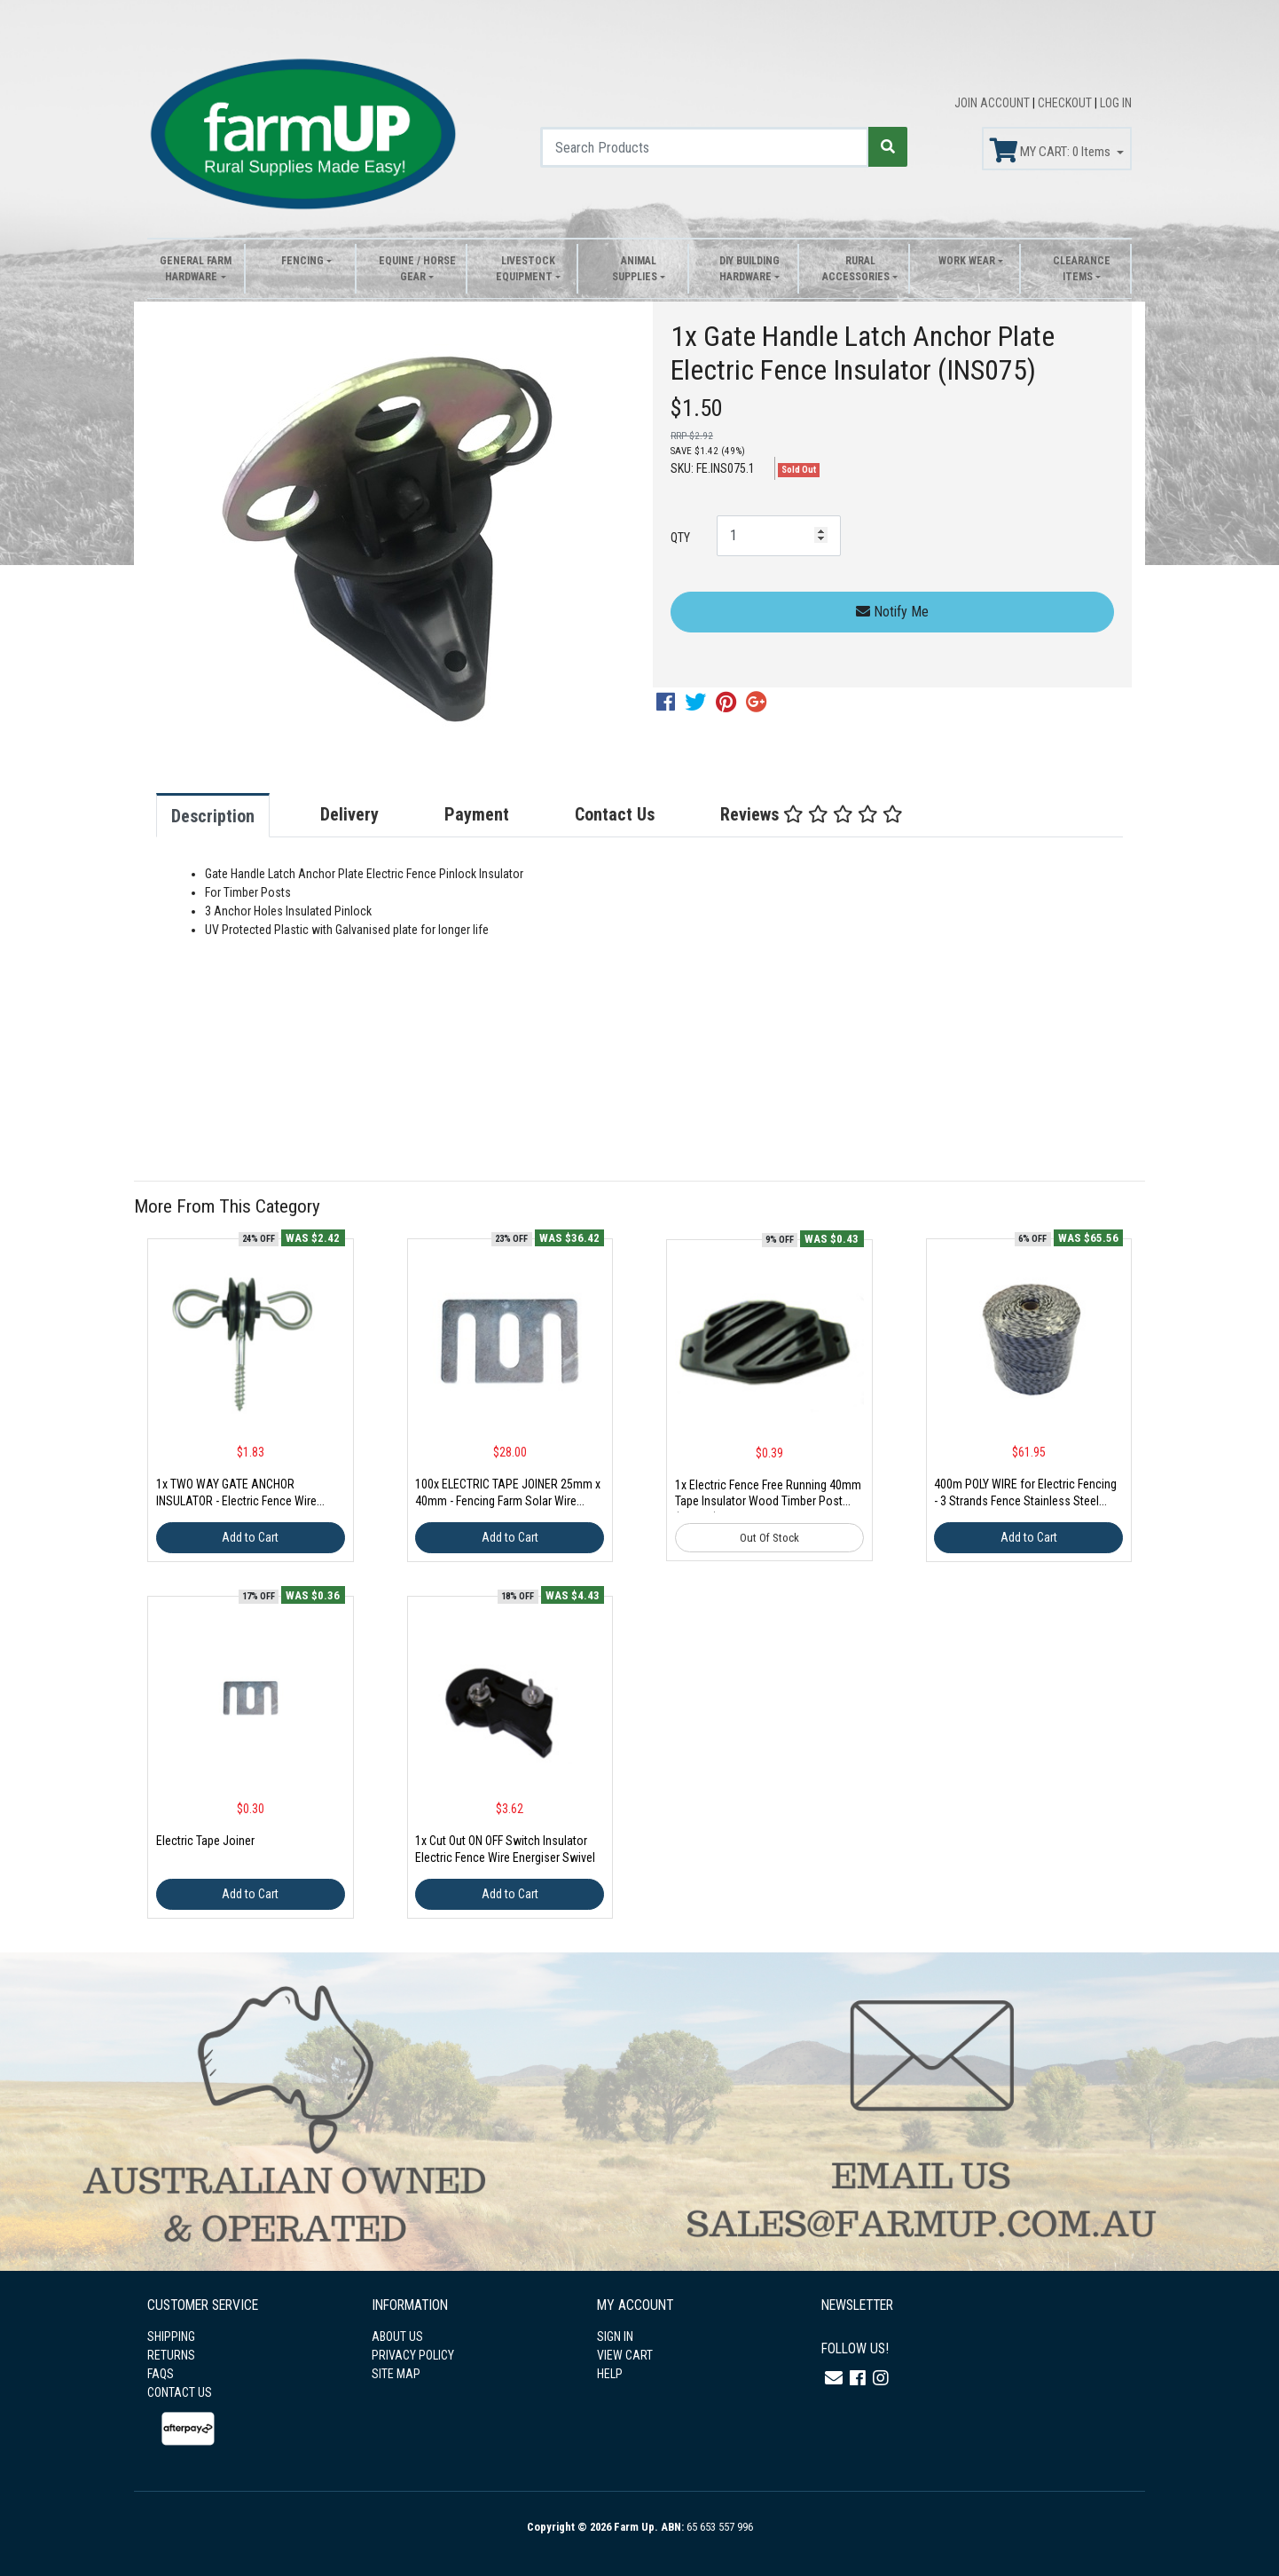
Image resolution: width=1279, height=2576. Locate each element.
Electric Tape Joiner (205, 1841)
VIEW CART (625, 2355)
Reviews (811, 814)
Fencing (302, 261)
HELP (610, 2374)
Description (213, 816)
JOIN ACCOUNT (993, 103)
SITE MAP (396, 2374)
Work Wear (966, 261)
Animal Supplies (634, 269)
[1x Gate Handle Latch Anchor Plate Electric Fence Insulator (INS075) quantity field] (779, 535)
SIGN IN (615, 2336)
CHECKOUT (1066, 103)
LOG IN (1116, 103)
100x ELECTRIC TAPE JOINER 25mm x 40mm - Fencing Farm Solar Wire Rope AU (507, 1501)
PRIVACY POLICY (413, 2355)
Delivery (349, 814)
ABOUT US (397, 2336)
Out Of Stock (769, 1537)
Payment (476, 814)
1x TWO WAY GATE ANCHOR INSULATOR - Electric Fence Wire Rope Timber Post (236, 1501)
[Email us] (834, 2378)
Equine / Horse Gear (417, 269)
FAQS (160, 2374)
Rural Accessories (856, 269)
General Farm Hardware (195, 269)
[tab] (230, 815)
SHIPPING (171, 2336)
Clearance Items (1081, 269)
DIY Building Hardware (749, 269)
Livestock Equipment (525, 269)
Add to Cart (250, 1537)
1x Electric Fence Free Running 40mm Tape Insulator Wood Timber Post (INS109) (768, 1502)
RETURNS (171, 2355)
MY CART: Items (1051, 150)
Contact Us (615, 814)
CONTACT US (179, 2392)
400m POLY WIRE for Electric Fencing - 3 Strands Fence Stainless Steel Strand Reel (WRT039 (1025, 1501)
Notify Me (892, 611)
